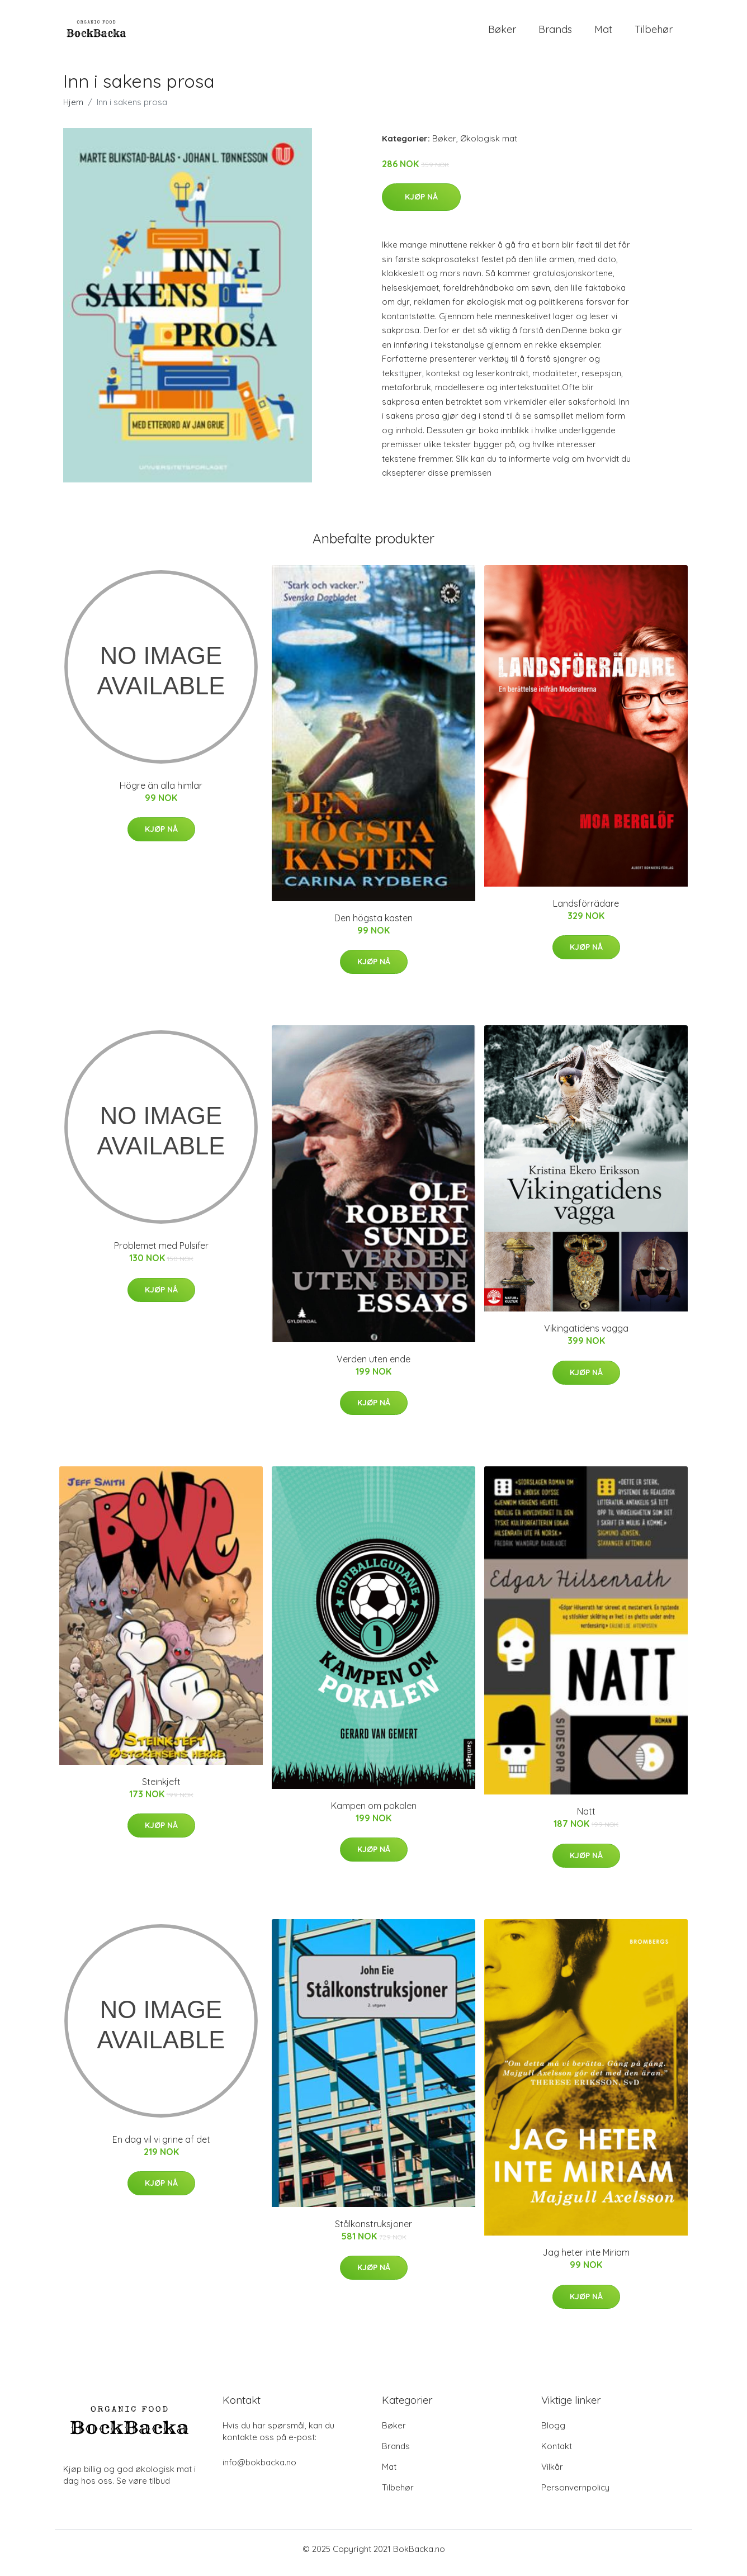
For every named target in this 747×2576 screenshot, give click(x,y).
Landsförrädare (586, 911)
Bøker (502, 33)
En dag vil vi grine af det (161, 2147)
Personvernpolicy (575, 2495)
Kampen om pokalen (374, 1813)
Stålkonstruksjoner (373, 2231)
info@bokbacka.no (259, 2470)
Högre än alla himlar (161, 793)
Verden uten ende (373, 1366)
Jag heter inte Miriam (586, 2260)
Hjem (73, 110)
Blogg (553, 2433)
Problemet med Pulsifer (161, 1253)
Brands (555, 33)
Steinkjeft (161, 1789)
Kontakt (556, 2454)
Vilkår (552, 2474)
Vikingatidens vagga (586, 1336)
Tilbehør (654, 33)
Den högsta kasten (373, 925)
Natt (586, 1819)
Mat (603, 33)
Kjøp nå (421, 205)
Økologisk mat (488, 146)
